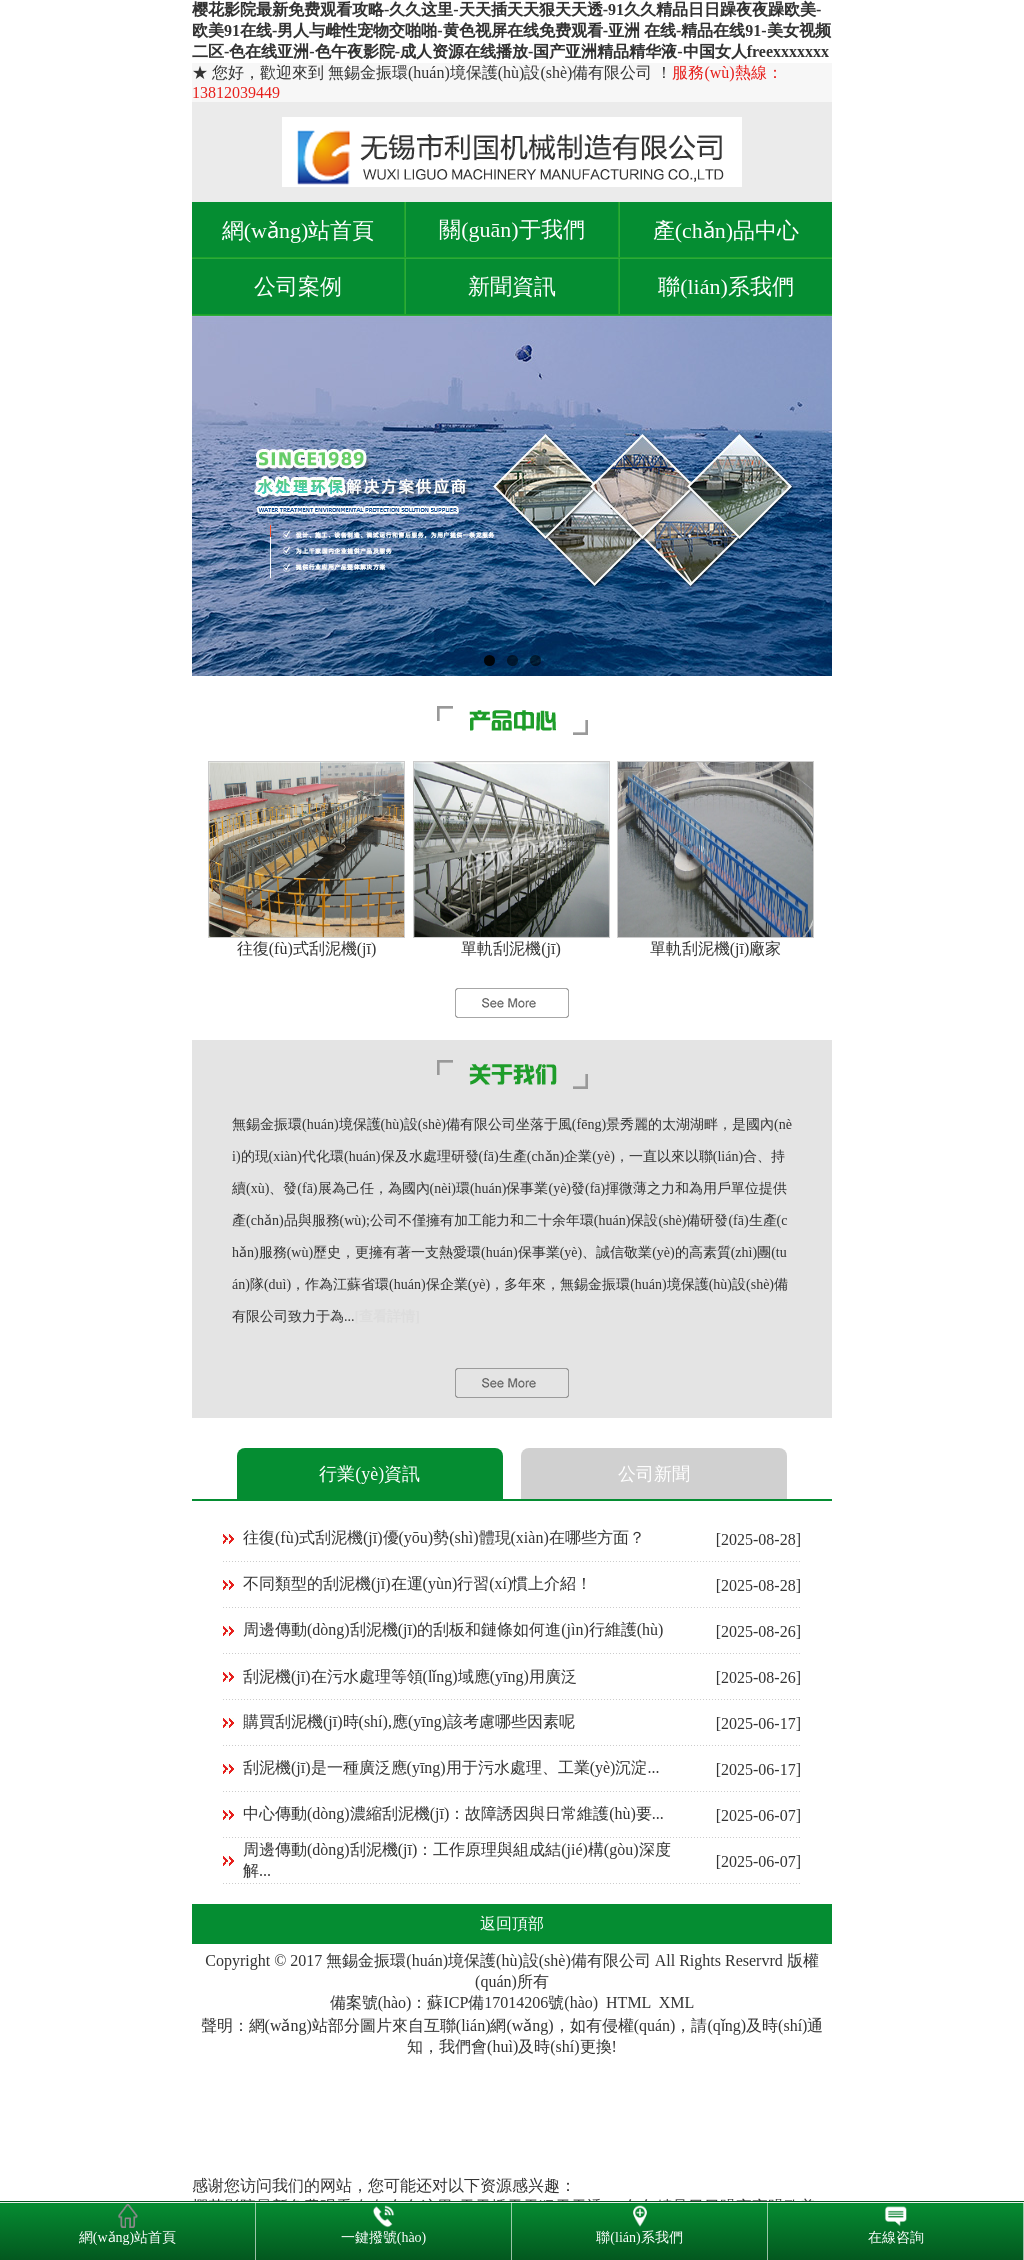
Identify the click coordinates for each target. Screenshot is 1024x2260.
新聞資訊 (512, 286)
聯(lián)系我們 (726, 286)
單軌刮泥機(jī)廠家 (716, 948)
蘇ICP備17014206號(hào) (512, 2002)
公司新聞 (654, 1474)
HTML (628, 2002)
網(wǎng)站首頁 (298, 230)
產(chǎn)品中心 (726, 230)
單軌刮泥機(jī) (511, 948)
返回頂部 (512, 1923)
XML (677, 2002)
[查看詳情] (387, 1316)
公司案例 (298, 286)
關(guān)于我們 (511, 229)
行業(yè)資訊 (369, 1474)
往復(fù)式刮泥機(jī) (307, 948)
